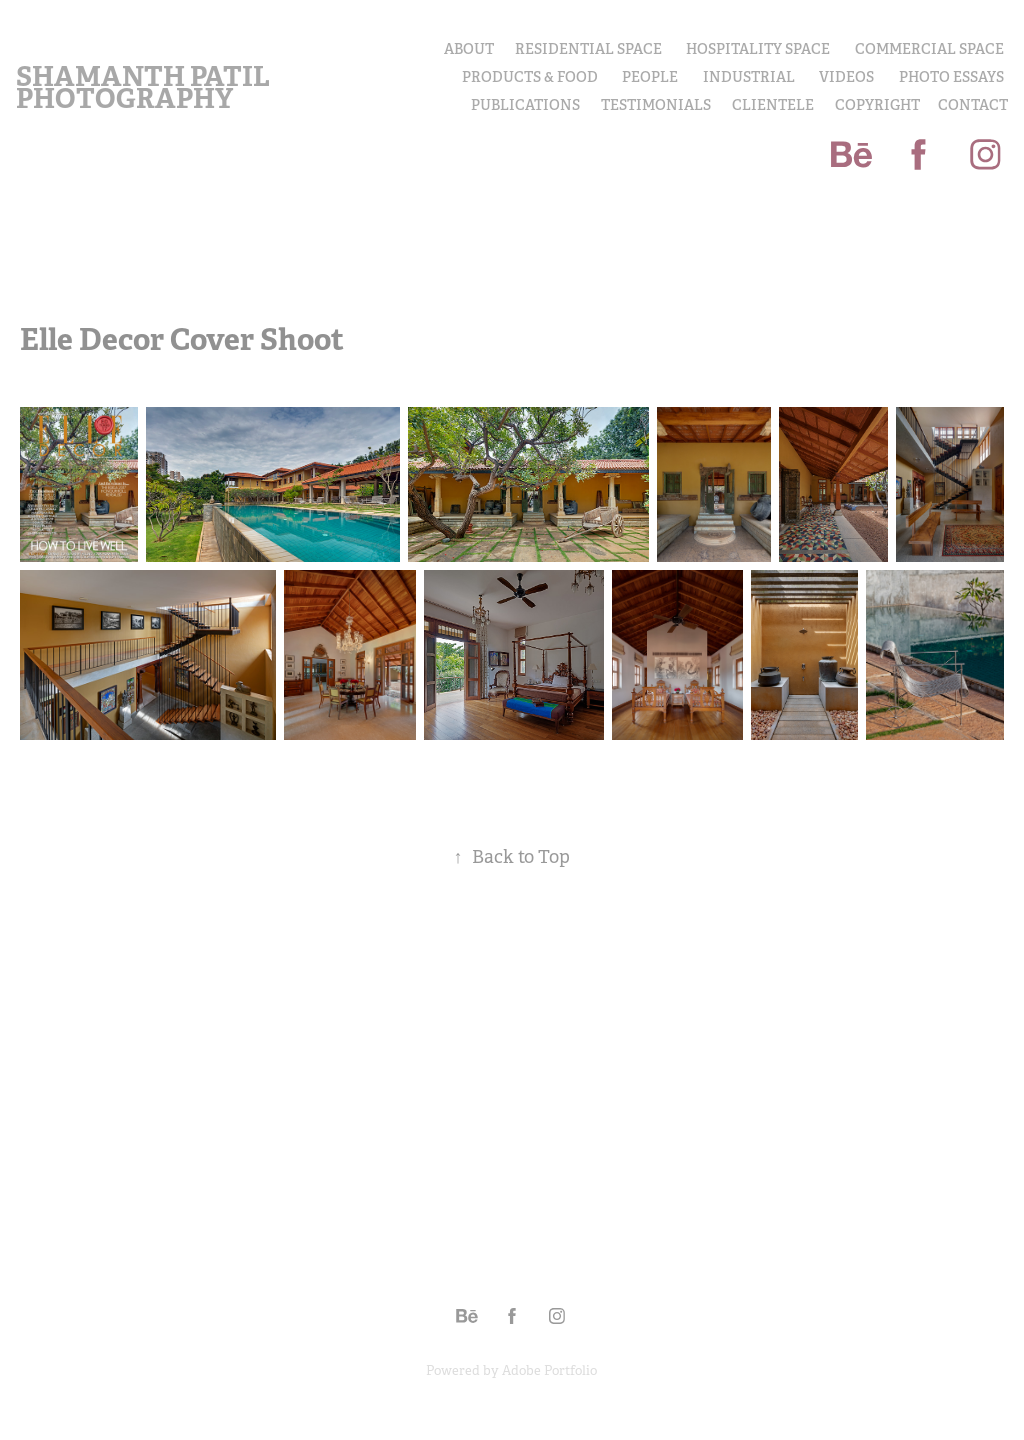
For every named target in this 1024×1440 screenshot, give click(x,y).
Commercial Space (929, 49)
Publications (525, 105)
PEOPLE (650, 77)
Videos (846, 77)
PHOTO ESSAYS (951, 77)
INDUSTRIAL (749, 77)
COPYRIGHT (877, 105)
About (469, 49)
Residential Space (588, 49)
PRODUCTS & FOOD (530, 77)
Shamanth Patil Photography (145, 87)
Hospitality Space (758, 49)
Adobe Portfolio (549, 1370)
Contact (973, 105)
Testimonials (656, 105)
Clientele (773, 105)
